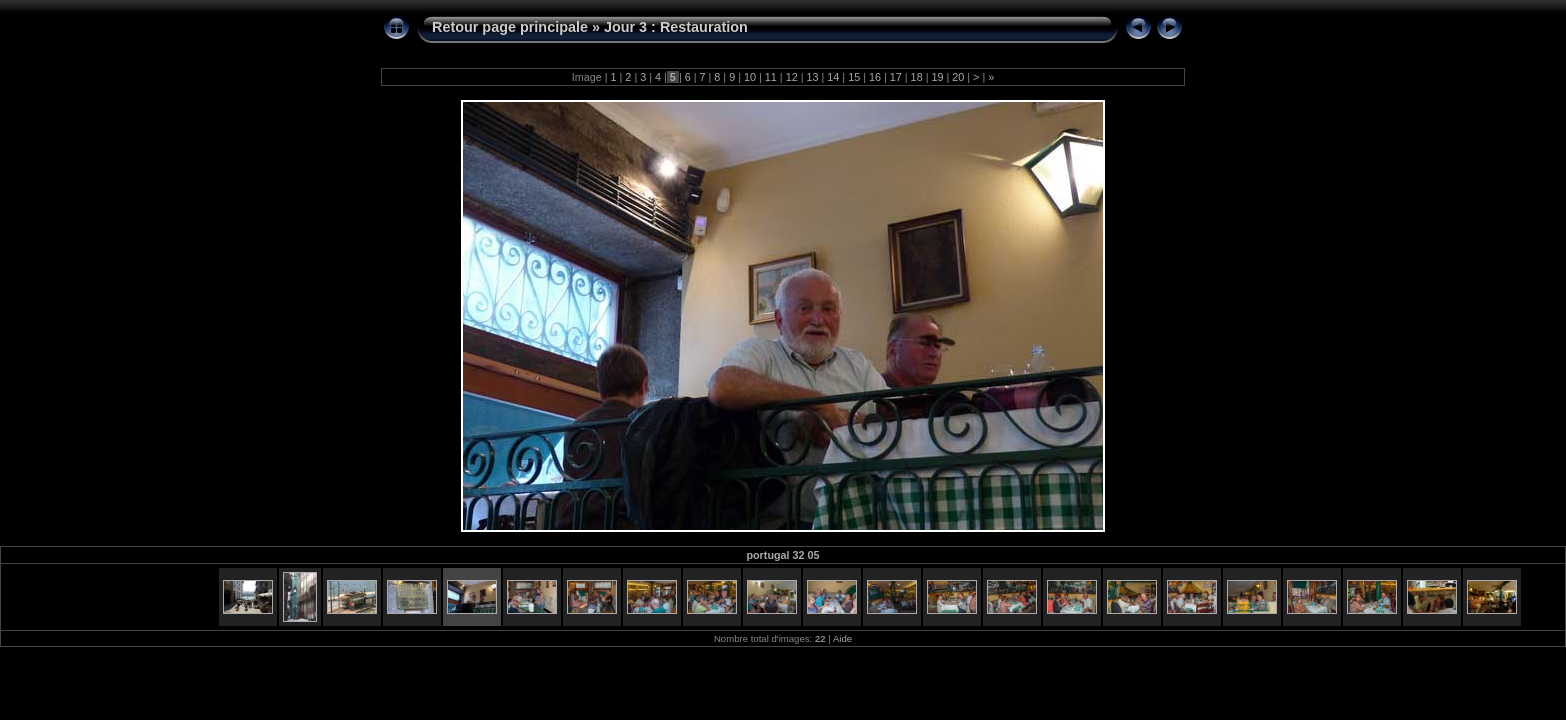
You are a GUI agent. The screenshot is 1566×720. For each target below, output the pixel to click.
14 (833, 77)
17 (896, 77)
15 (854, 77)
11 (771, 77)
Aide (842, 638)
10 (750, 77)
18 (917, 77)
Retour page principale (510, 27)
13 (812, 77)
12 (792, 77)
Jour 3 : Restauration (676, 27)
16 (875, 77)
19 (937, 77)
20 (958, 77)
